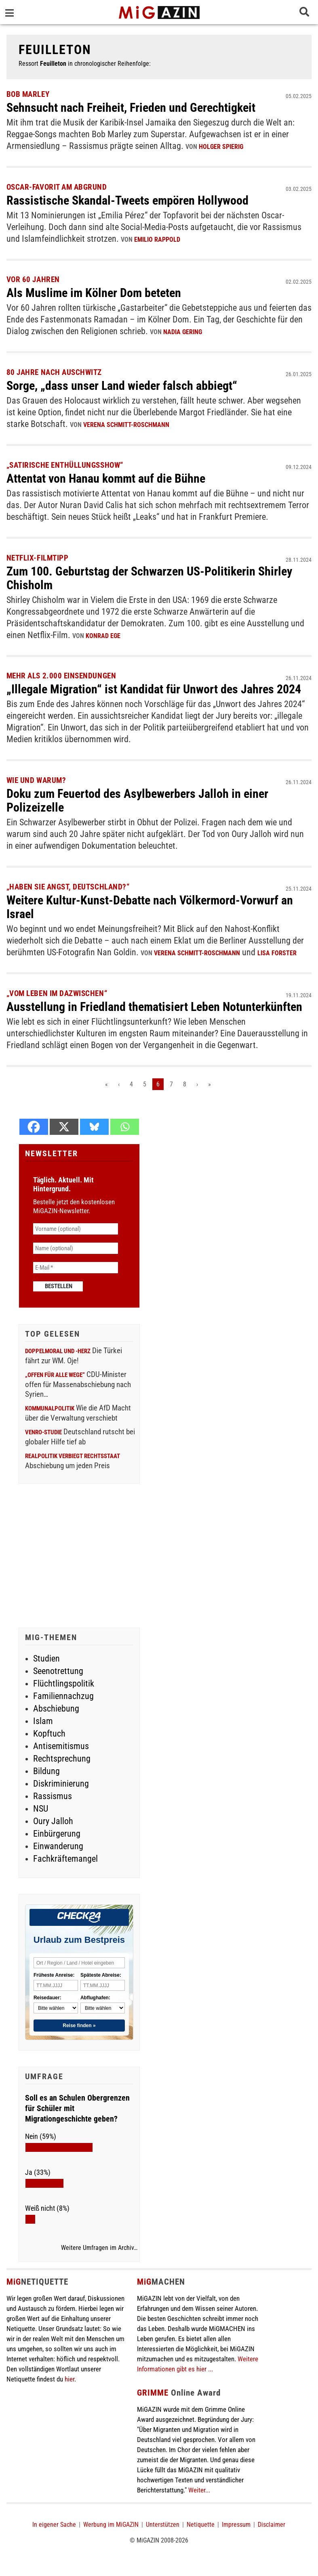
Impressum (236, 2524)
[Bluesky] (94, 1127)
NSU (40, 1809)
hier (69, 2379)
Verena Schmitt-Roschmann (126, 425)
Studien (46, 1658)
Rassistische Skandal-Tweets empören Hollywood (127, 200)
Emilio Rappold (157, 239)
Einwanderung (58, 1846)
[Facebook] (33, 1127)
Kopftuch (49, 1733)
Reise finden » (79, 2025)
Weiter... (199, 2490)
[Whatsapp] (124, 1127)
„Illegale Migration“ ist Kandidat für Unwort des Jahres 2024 (153, 689)
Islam (43, 1721)
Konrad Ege (103, 636)
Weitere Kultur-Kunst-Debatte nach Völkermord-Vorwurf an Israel (149, 907)
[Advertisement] (79, 1556)
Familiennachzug (63, 1696)
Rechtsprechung (62, 1759)
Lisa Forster (277, 953)
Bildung (46, 1771)
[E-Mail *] (75, 1267)
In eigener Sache (54, 2524)
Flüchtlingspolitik (63, 1683)
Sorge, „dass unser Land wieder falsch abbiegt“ (121, 386)
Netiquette (201, 2524)
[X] (64, 1127)
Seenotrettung (58, 1671)
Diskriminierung (61, 1784)
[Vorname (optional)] (75, 1229)
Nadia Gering (182, 332)
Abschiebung (56, 1708)
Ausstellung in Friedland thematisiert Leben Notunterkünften (154, 1007)
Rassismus (52, 1796)
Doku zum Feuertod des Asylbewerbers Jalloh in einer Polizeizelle (137, 800)
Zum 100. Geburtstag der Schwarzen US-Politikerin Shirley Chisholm (149, 578)
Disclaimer (271, 2524)
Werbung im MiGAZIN (111, 2524)
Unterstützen (162, 2524)
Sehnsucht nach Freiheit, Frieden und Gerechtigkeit (130, 107)
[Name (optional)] (75, 1248)
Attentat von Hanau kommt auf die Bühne (105, 478)
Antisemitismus (61, 1746)
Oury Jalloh (53, 1821)
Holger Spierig (221, 147)
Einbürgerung (56, 1834)
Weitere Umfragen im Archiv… (99, 2248)
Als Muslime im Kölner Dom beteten (93, 293)
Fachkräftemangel (65, 1859)
